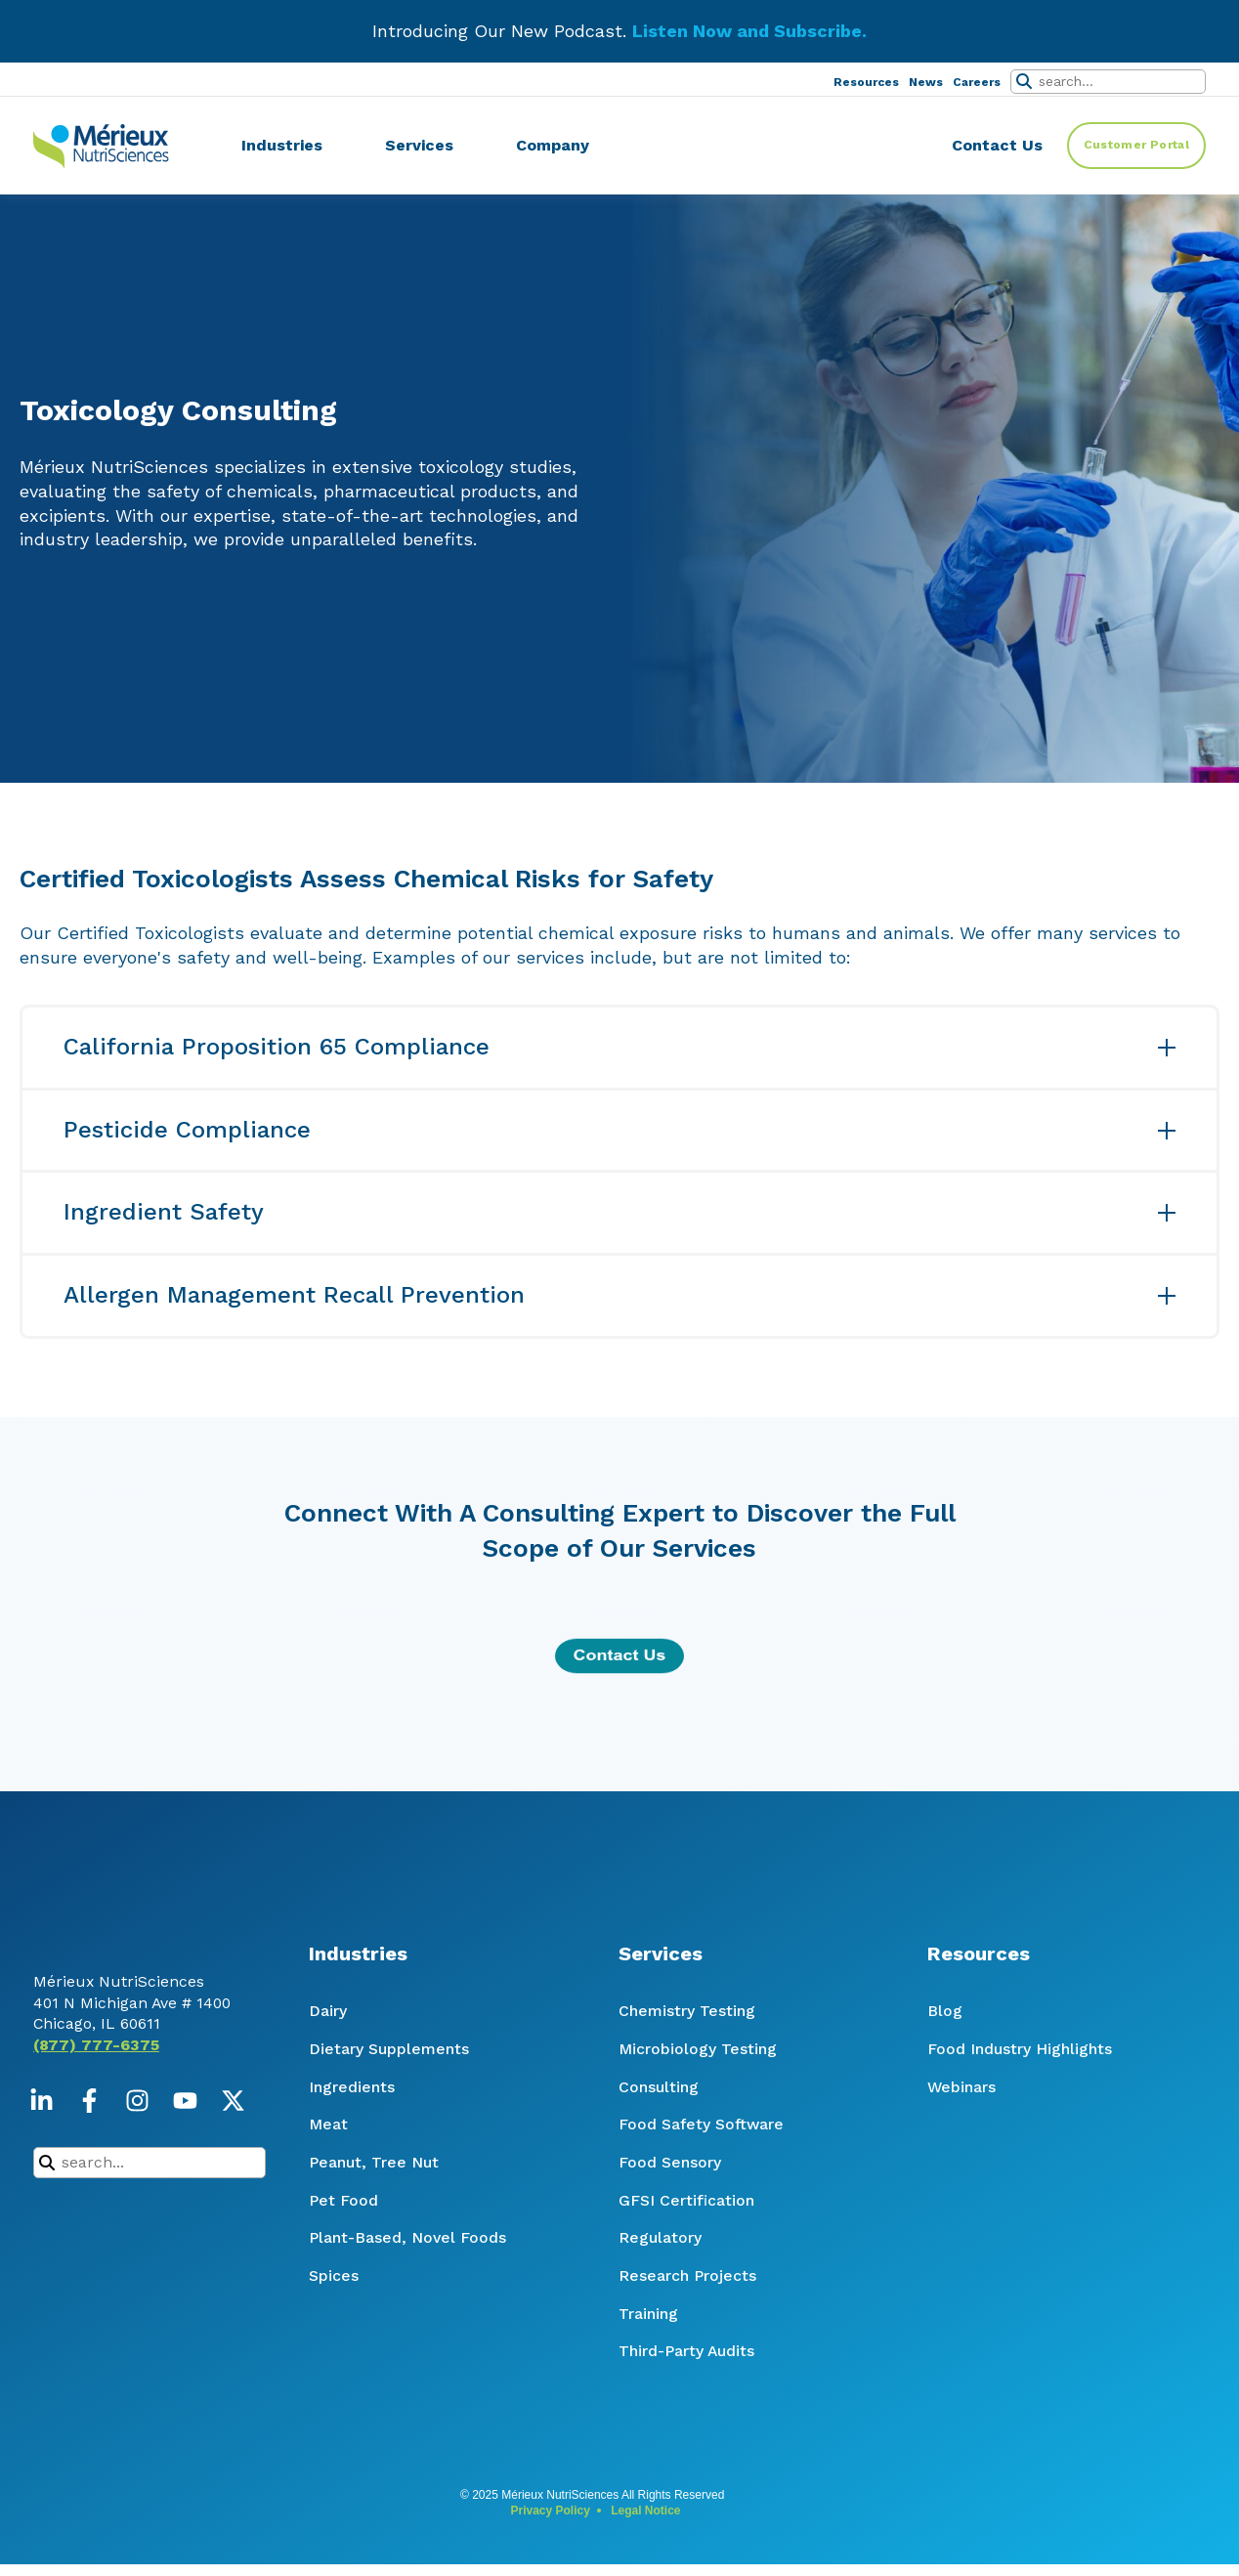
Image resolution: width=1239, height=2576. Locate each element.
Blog (944, 2010)
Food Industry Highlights (1019, 2048)
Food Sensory (670, 2162)
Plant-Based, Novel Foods (407, 2237)
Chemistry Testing (687, 2010)
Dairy (328, 2010)
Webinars (961, 2087)
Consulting (659, 2087)
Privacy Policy (549, 2510)
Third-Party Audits (686, 2350)
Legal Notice (645, 2510)
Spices (334, 2275)
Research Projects (687, 2275)
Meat (328, 2124)
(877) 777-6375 (96, 2093)
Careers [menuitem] (977, 82)
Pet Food (343, 2200)
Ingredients (352, 2087)
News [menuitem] (926, 82)
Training (648, 2313)
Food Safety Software (701, 2124)
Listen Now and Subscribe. (749, 31)
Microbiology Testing (698, 2048)
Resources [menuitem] (866, 82)
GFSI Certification (686, 2200)
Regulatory (660, 2237)
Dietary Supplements (389, 2048)
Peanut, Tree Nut (374, 2162)
